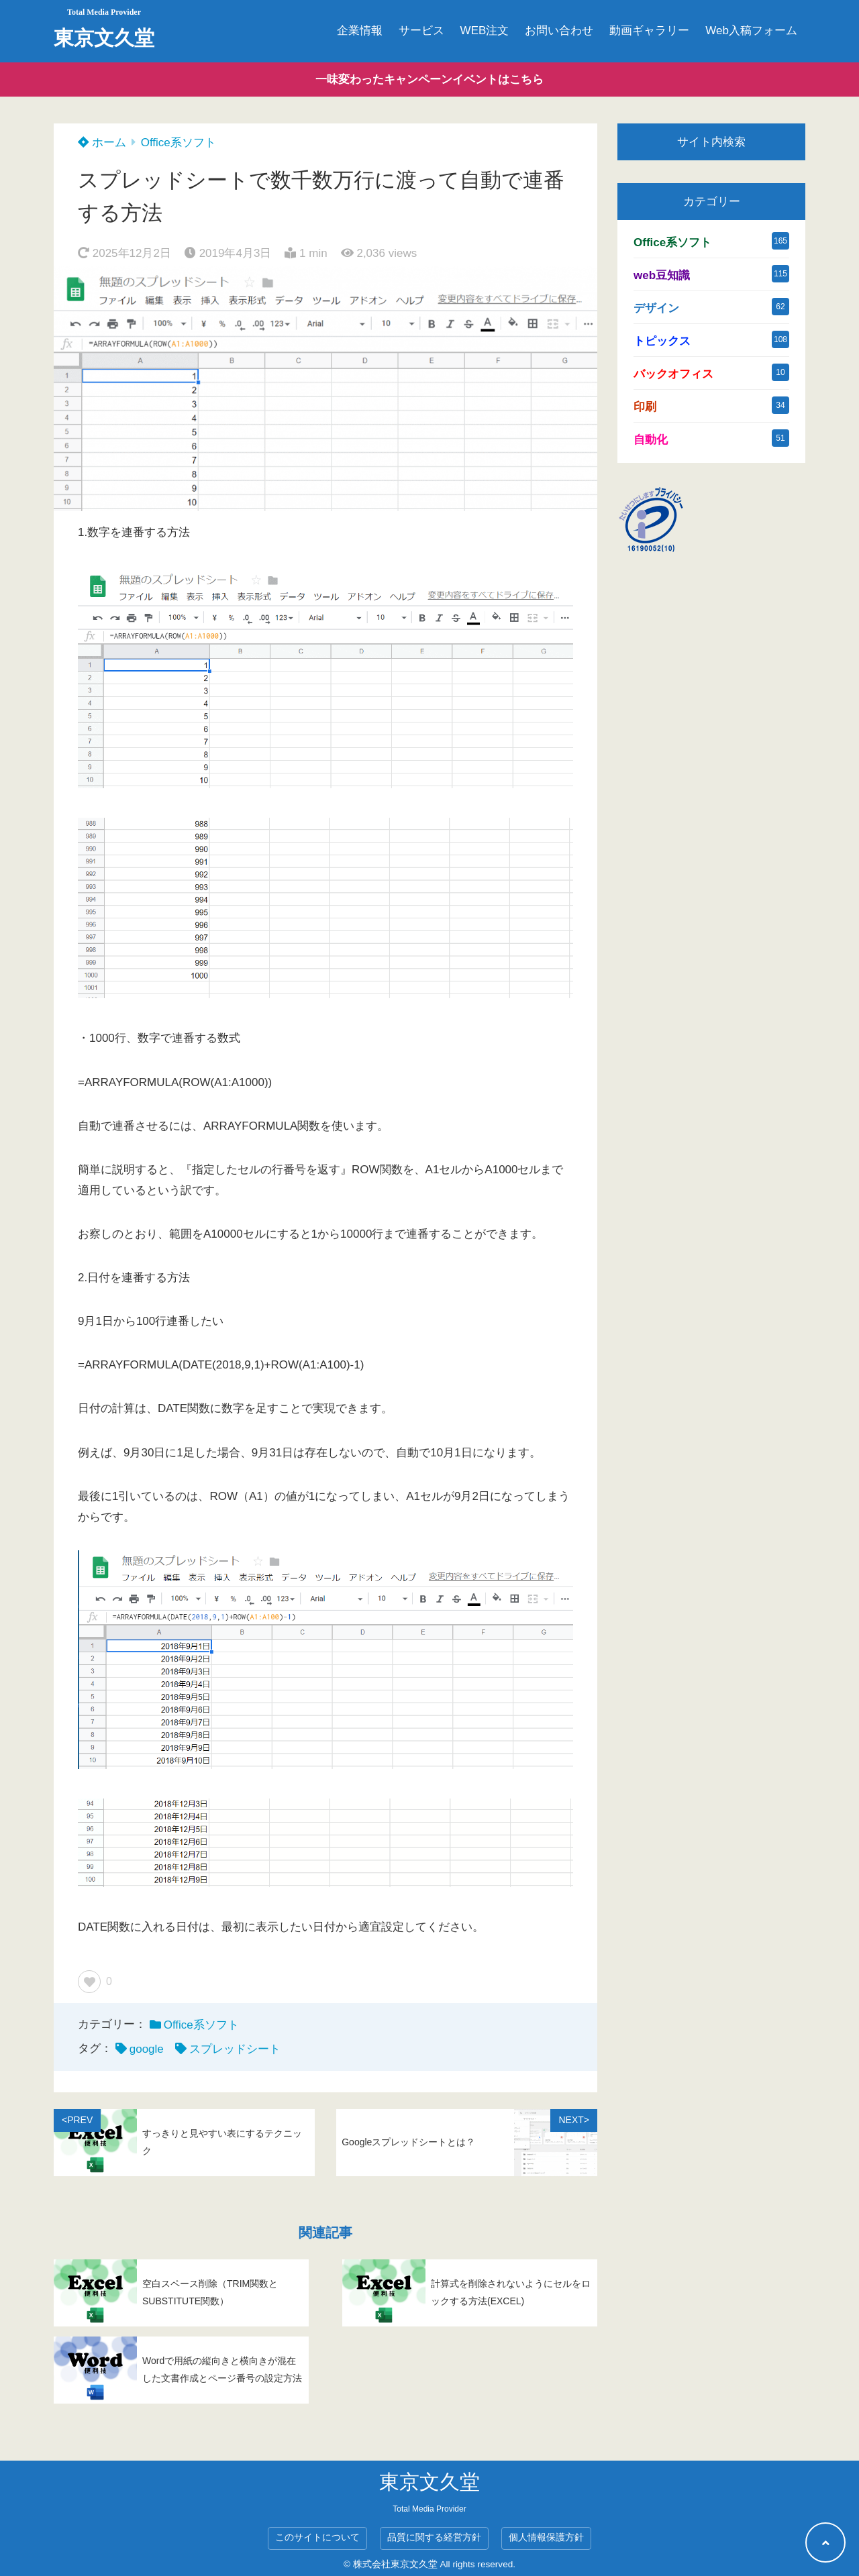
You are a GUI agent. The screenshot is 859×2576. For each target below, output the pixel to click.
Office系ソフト (178, 142)
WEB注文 (484, 30)
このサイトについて (317, 2537)
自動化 (651, 439)
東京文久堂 (104, 38)
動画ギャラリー (649, 30)
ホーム (102, 142)
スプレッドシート (235, 2049)
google (147, 2049)
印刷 (645, 406)
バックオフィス (673, 374)
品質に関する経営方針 (434, 2537)
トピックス (662, 341)
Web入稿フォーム (751, 30)
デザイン (656, 308)
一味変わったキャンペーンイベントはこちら (429, 79)
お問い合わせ (559, 30)
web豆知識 (662, 275)
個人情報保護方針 (546, 2537)
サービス (421, 30)
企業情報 (360, 30)
